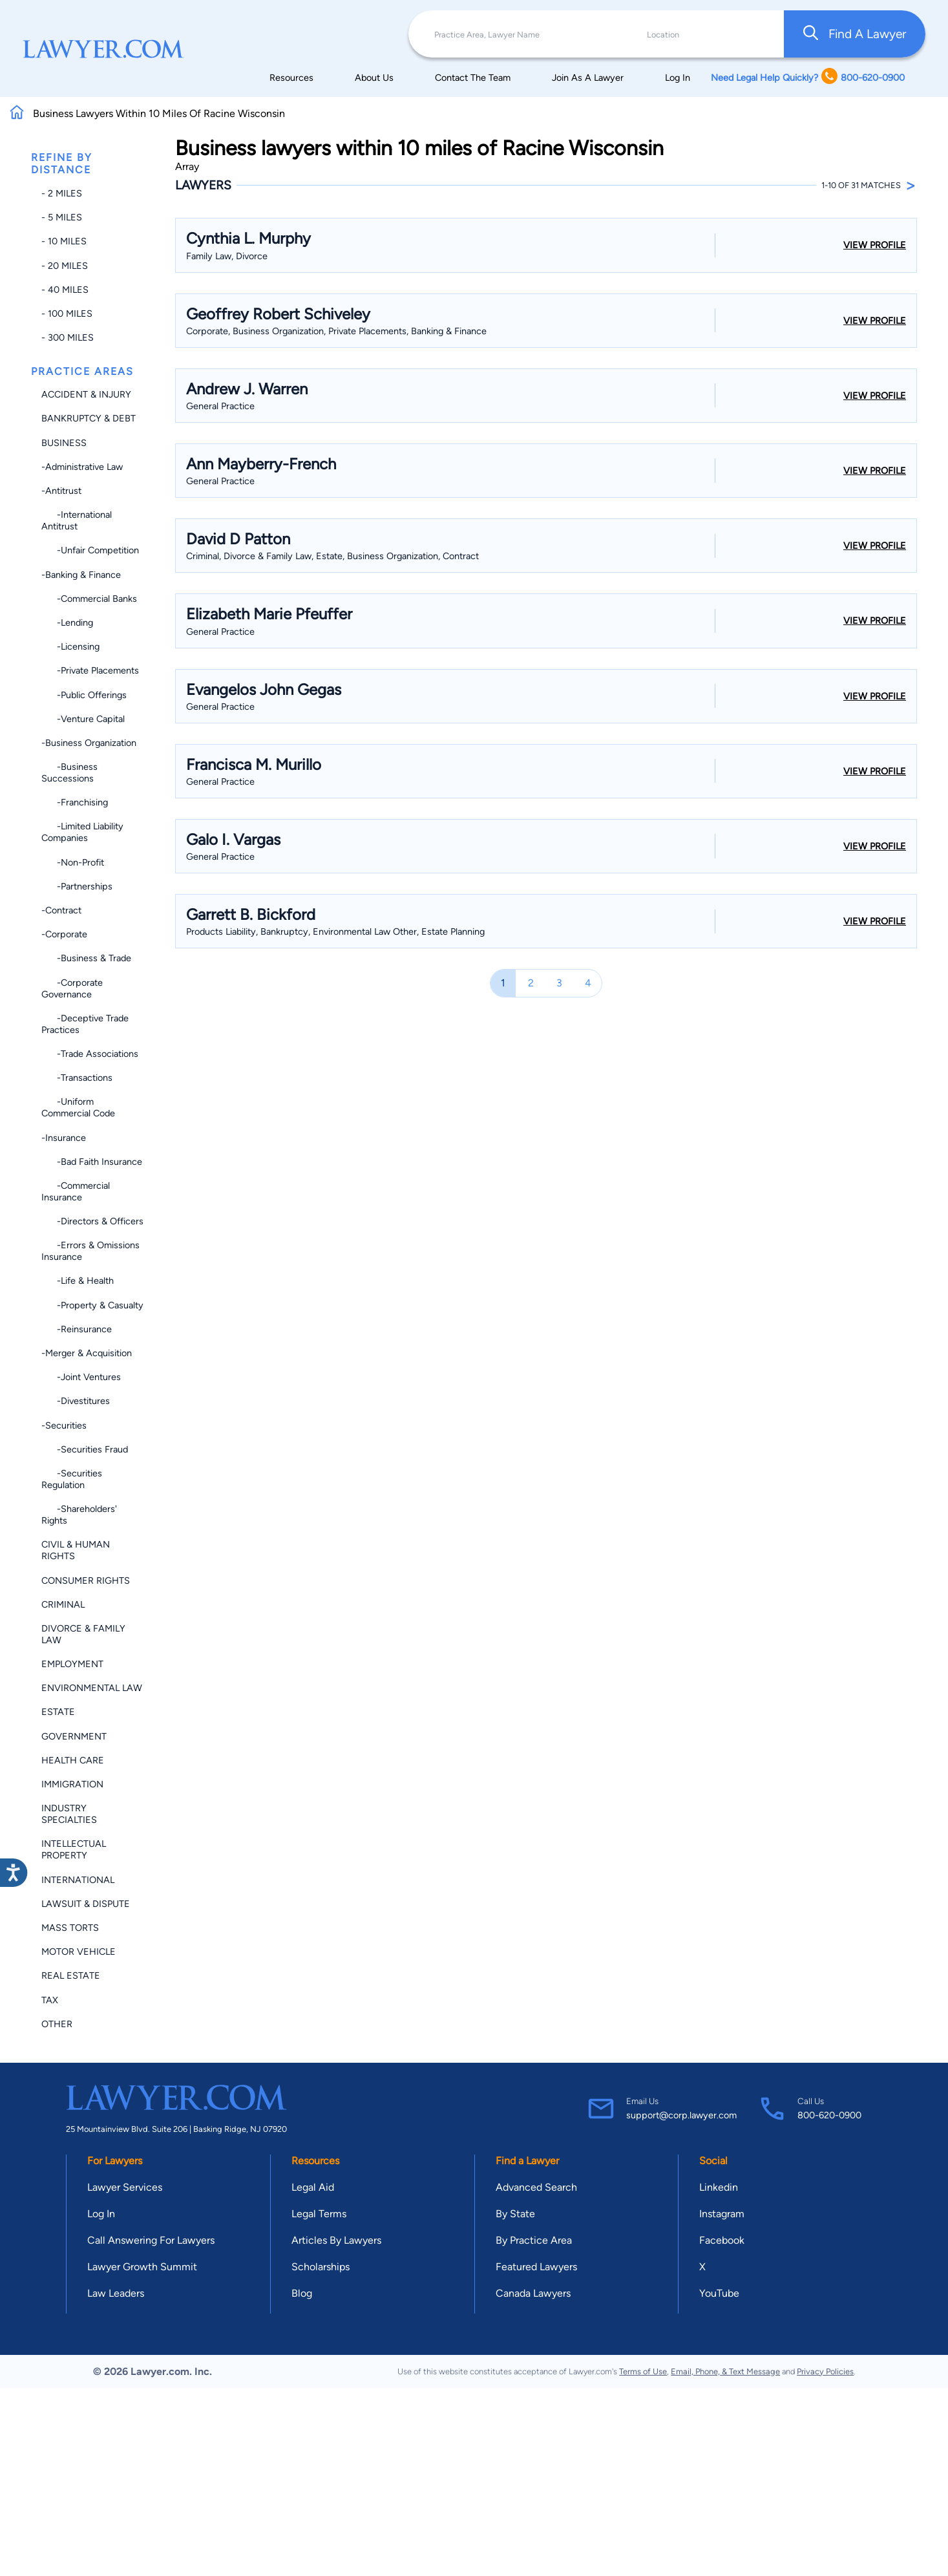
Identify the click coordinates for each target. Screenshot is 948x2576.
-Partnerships (76, 886)
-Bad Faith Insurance (91, 1161)
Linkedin (718, 2187)
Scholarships (320, 2267)
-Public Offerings (84, 695)
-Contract (61, 910)
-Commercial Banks (89, 598)
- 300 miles (67, 337)
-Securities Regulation (71, 1479)
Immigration (72, 1784)
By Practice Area (534, 2240)
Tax (49, 2000)
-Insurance (63, 1138)
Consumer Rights (85, 1580)
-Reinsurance (76, 1329)
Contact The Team (473, 77)
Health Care (72, 1760)
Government (74, 1736)
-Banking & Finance (81, 574)
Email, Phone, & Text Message (725, 2371)
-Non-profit (72, 862)
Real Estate (70, 1975)
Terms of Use (643, 2371)
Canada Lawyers (533, 2293)
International (77, 1880)
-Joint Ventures (81, 1377)
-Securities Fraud (84, 1449)
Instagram (721, 2214)
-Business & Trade (86, 958)
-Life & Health (77, 1280)
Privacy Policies (825, 2371)
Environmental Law (91, 1688)
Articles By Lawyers (336, 2240)
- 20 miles (64, 265)
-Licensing (70, 646)
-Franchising (74, 802)
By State (515, 2214)
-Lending (67, 622)
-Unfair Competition (90, 550)
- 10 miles (64, 241)
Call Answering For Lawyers (151, 2240)
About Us (374, 77)
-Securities (64, 1425)
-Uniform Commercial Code (78, 1107)
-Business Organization (88, 743)
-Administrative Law (82, 467)
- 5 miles (61, 217)
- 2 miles (61, 193)
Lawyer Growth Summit (142, 2267)
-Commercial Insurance (75, 1191)
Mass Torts (70, 1927)
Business (64, 443)
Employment (72, 1664)
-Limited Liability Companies (82, 832)
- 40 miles (65, 289)
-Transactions (76, 1077)
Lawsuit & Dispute (85, 1904)
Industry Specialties (69, 1814)
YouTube (719, 2293)
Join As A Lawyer (588, 77)
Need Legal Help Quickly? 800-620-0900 (808, 77)
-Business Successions (69, 772)
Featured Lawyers (536, 2267)
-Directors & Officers (92, 1221)
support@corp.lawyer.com (681, 2115)
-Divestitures (75, 1401)
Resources (291, 77)
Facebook (721, 2240)
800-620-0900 (829, 2115)
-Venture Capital (83, 719)
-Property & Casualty (92, 1305)
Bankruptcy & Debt (88, 418)
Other (56, 2024)
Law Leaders (115, 2293)
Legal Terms (318, 2214)
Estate (58, 1712)
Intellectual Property (73, 1849)
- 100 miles (66, 313)
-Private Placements (90, 670)
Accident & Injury (86, 394)
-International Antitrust (76, 520)
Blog (301, 2293)
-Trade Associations (89, 1053)
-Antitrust (61, 490)
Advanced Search (536, 2187)
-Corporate (64, 934)
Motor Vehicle (78, 1951)
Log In (677, 77)
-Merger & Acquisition (86, 1353)
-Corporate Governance (72, 988)
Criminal (63, 1604)
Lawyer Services (124, 2187)
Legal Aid (312, 2187)
